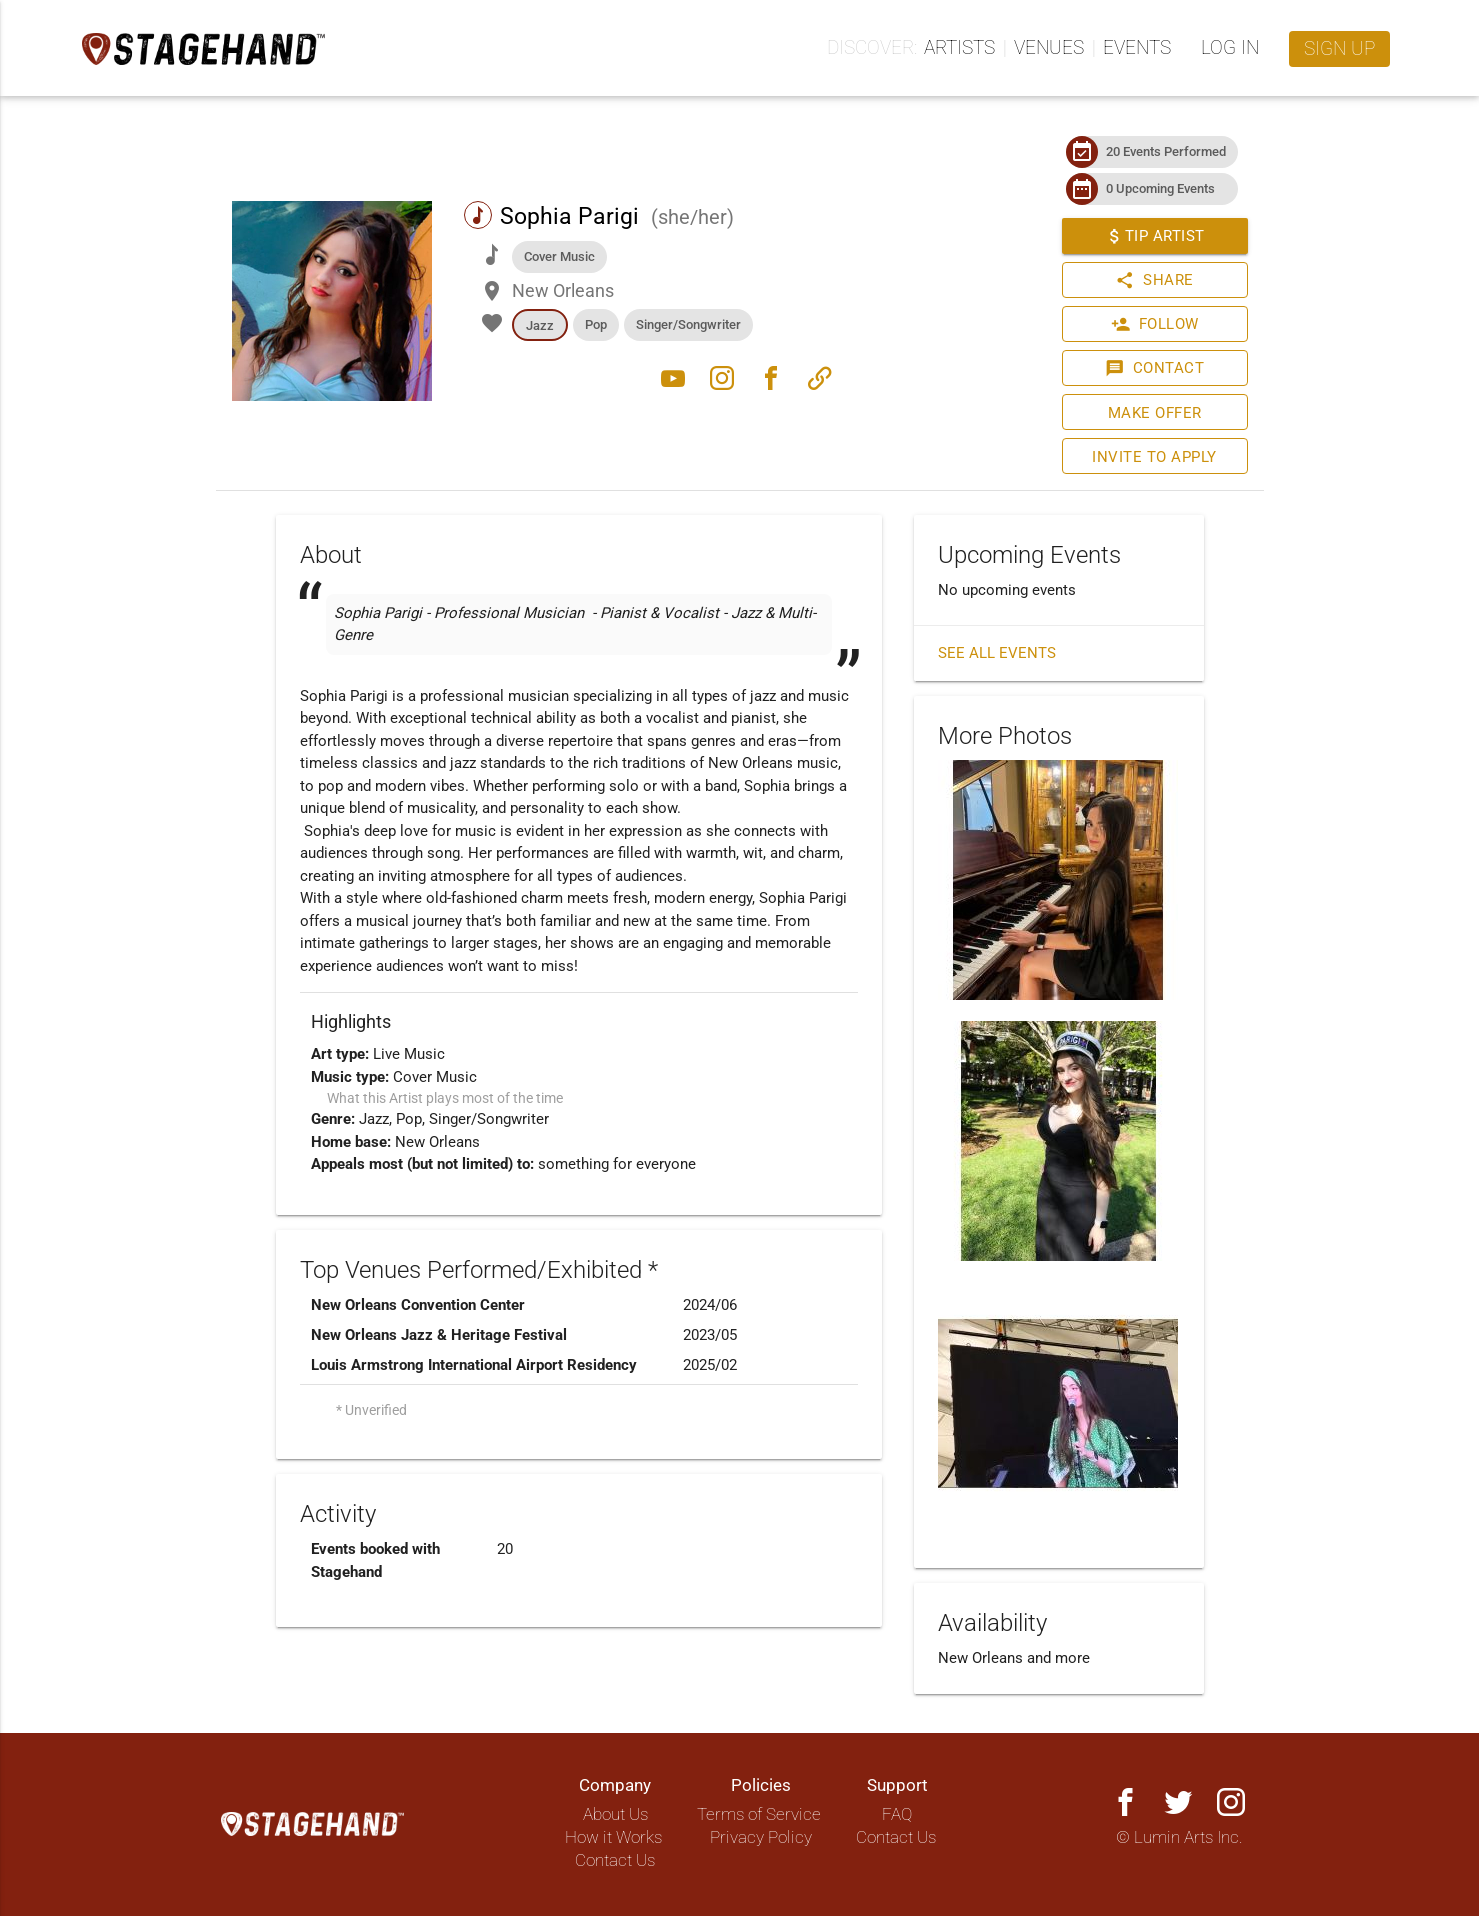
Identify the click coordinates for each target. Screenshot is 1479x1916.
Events (1137, 48)
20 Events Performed (1166, 151)
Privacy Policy (761, 1837)
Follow (1154, 324)
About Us (615, 1814)
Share (1154, 280)
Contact (1155, 368)
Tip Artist (1154, 236)
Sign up (1339, 49)
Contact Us (615, 1860)
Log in (1230, 48)
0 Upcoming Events (1160, 188)
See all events (997, 653)
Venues (1049, 48)
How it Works (613, 1837)
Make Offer (1154, 413)
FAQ (897, 1814)
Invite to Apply (1154, 457)
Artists (959, 48)
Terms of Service (759, 1814)
